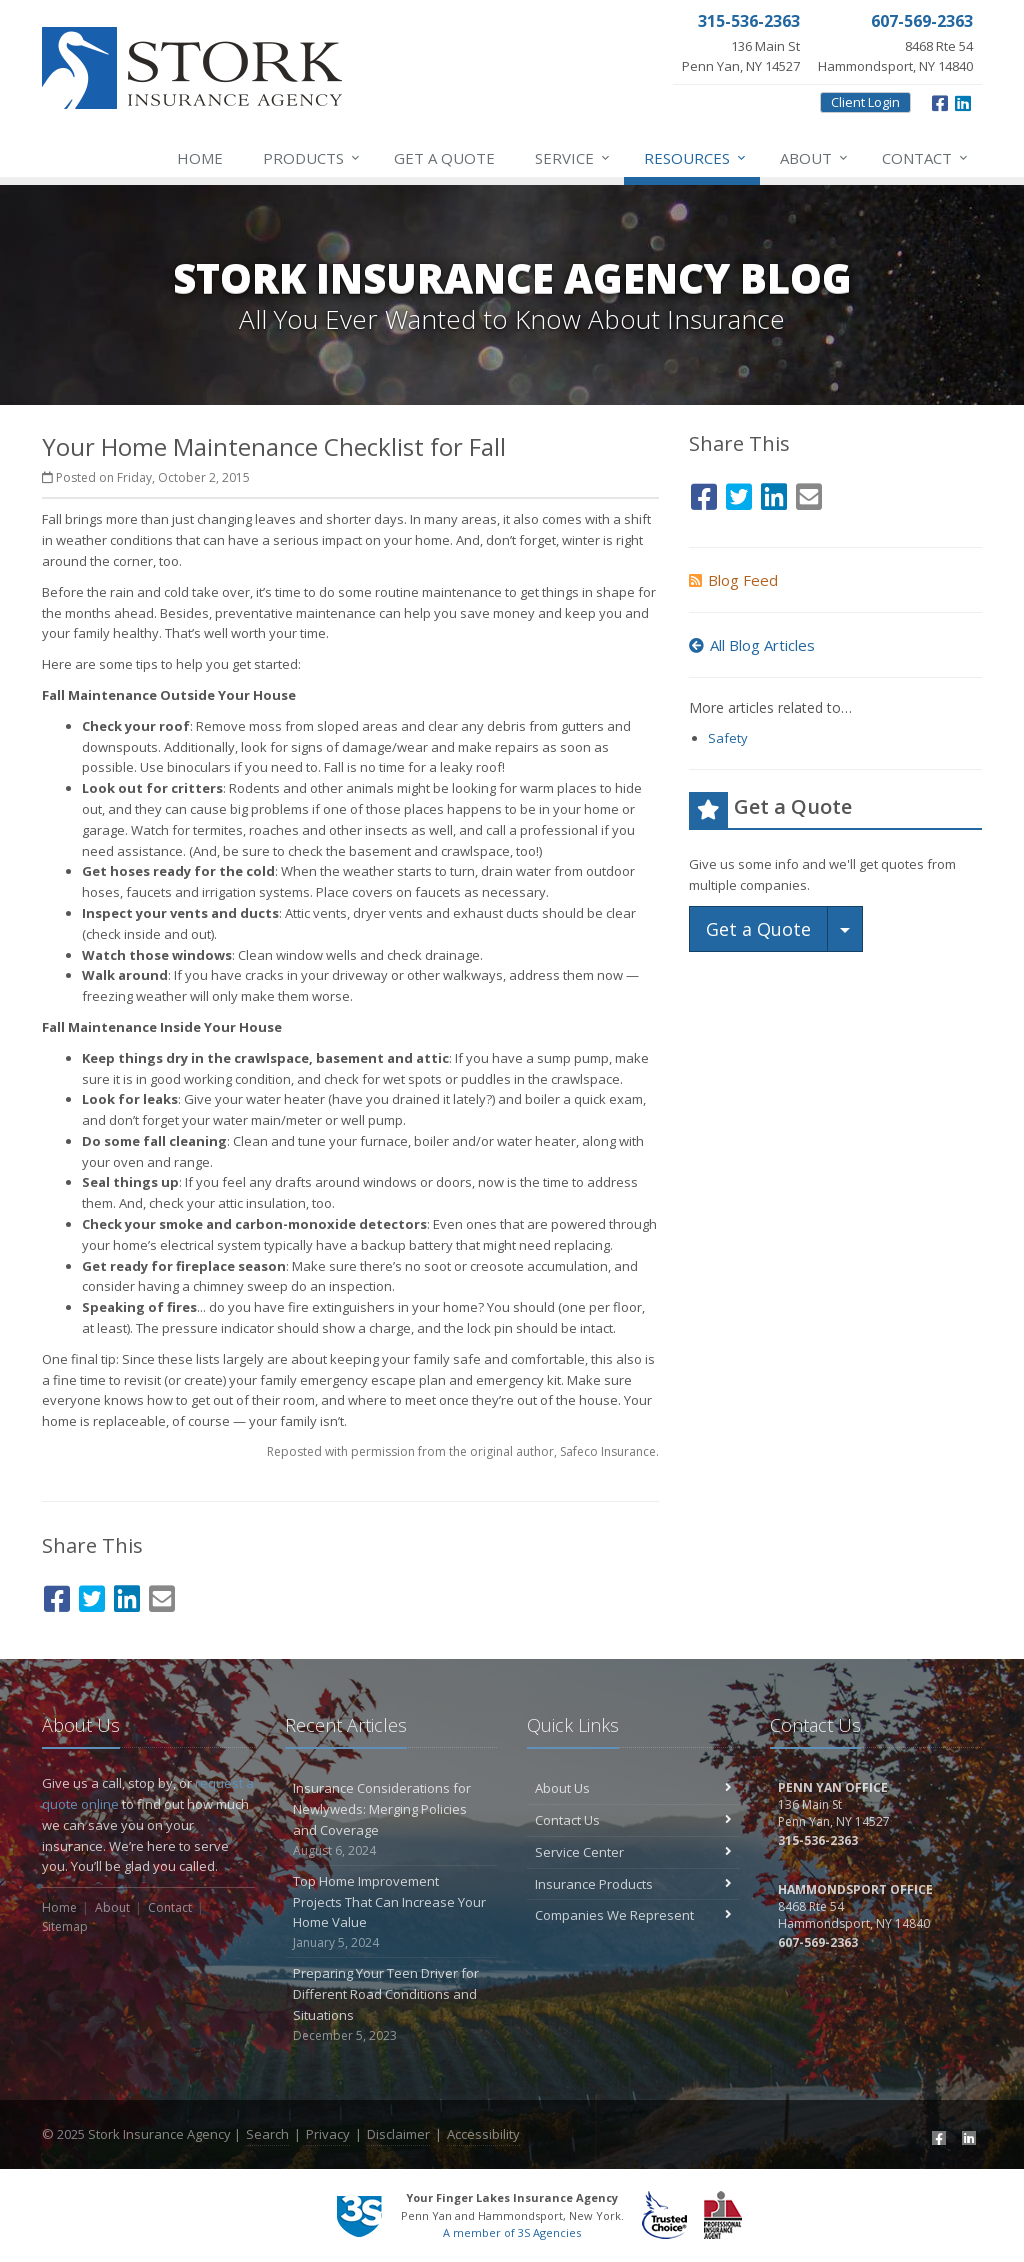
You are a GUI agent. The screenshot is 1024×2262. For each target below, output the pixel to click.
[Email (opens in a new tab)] (162, 1595)
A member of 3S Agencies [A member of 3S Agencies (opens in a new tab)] (512, 2232)
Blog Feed (733, 580)
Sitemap (65, 1926)
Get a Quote (444, 158)
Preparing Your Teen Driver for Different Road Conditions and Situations (391, 2004)
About (815, 158)
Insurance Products (633, 1884)
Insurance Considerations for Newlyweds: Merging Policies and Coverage (391, 1819)
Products (312, 158)
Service (573, 158)
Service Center (633, 1852)
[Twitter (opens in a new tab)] (92, 1595)
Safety (728, 738)
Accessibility (483, 2134)
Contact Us (633, 1820)
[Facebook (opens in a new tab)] (940, 101)
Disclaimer (398, 2134)
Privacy (328, 2134)
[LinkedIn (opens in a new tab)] (963, 101)
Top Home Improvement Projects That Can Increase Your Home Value (391, 1912)
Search (267, 2134)
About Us (633, 1788)
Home (200, 158)
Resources (696, 158)
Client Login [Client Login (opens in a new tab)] (865, 102)
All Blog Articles (752, 645)
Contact (926, 158)
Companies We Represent (633, 1915)
